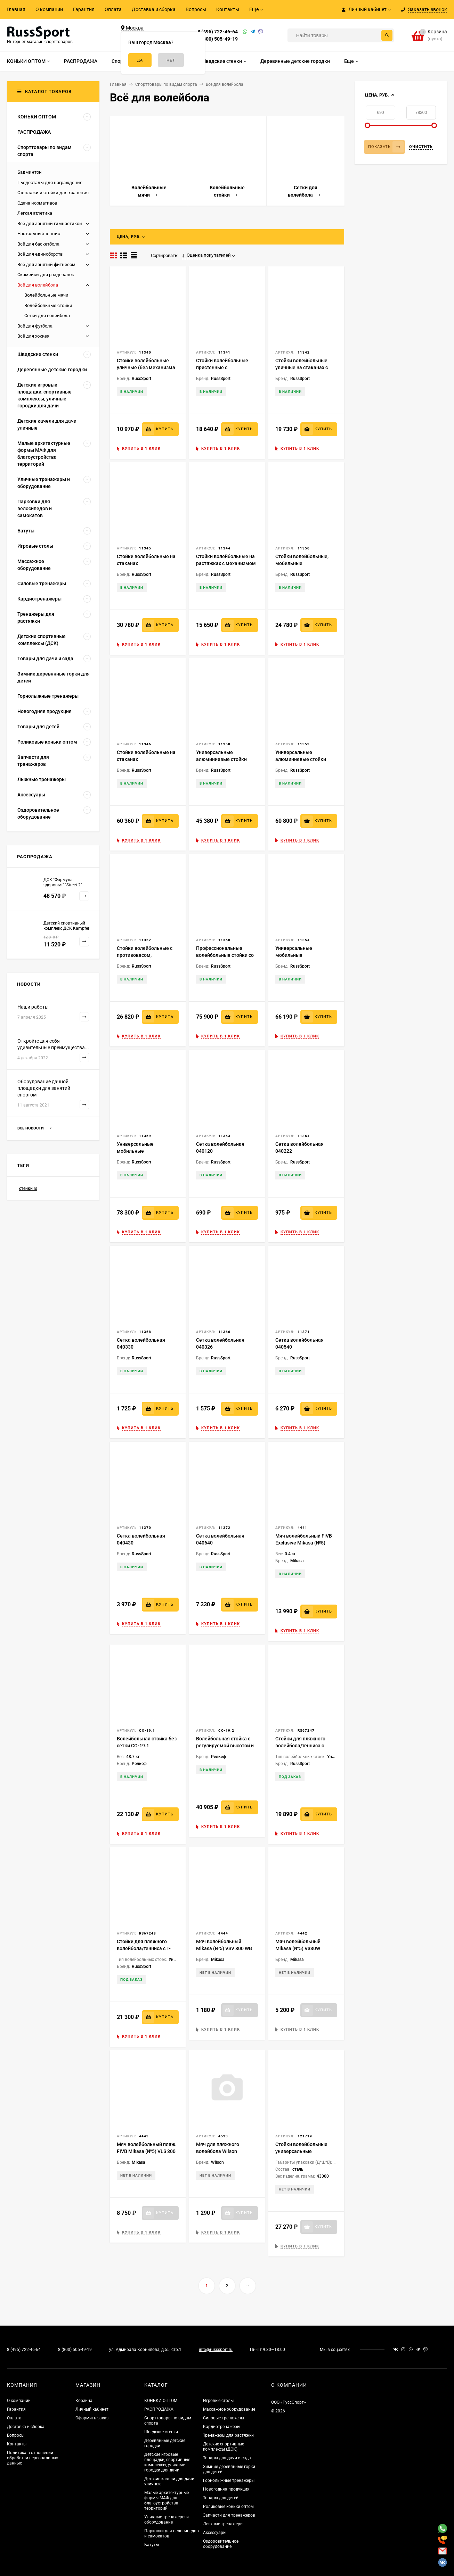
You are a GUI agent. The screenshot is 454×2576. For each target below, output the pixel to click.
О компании (49, 9)
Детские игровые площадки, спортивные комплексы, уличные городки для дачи (167, 2462)
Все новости (34, 1128)
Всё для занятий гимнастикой (49, 223)
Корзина (83, 2400)
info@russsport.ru (216, 2349)
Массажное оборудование (229, 2409)
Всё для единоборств (40, 254)
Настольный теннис (38, 233)
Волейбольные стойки (48, 305)
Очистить (421, 146)
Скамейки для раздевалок (45, 274)
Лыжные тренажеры (223, 2523)
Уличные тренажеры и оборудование (166, 2520)
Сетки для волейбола (47, 315)
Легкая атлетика (34, 213)
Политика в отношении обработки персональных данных (32, 2458)
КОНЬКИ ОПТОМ (160, 2400)
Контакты (227, 9)
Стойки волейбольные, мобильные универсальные (302, 563)
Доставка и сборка (154, 9)
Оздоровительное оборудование (220, 2544)
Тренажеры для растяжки (228, 2435)
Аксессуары (214, 2532)
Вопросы (196, 9)
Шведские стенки (161, 2431)
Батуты (151, 2544)
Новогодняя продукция (226, 2489)
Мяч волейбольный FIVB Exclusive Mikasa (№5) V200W (303, 1542)
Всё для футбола (34, 326)
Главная (16, 9)
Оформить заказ (91, 2418)
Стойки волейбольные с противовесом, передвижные (144, 955)
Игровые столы (218, 2400)
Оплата (113, 9)
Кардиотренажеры (221, 2426)
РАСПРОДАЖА (158, 2409)
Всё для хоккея (33, 336)
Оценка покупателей (206, 255)
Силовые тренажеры (223, 2418)
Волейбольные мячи (46, 295)
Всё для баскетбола (38, 244)
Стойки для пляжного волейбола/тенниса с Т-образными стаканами (144, 1948)
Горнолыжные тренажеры (228, 2480)
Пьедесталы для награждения (49, 182)
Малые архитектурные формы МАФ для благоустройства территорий (166, 2500)
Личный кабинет (91, 2409)
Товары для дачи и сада (227, 2457)
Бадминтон (29, 172)
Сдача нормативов (37, 203)
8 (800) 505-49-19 (217, 39)
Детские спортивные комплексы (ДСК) (223, 2447)
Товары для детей (220, 2497)
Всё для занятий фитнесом (46, 264)
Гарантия (84, 9)
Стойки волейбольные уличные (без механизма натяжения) (146, 367)
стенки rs (28, 1188)
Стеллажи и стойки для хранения (53, 192)
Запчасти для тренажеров (229, 2515)
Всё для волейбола (37, 285)
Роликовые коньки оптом (228, 2506)
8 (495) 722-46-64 (217, 31)
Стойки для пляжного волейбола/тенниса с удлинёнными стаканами (304, 1745)
